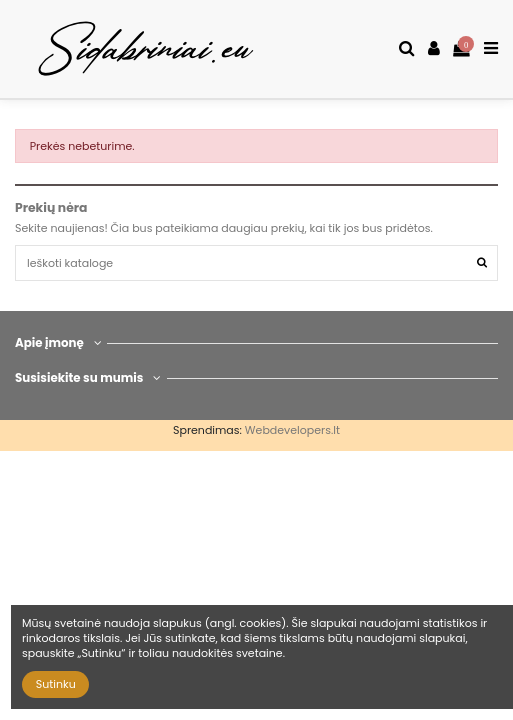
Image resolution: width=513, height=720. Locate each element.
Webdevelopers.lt (292, 430)
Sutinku (56, 684)
